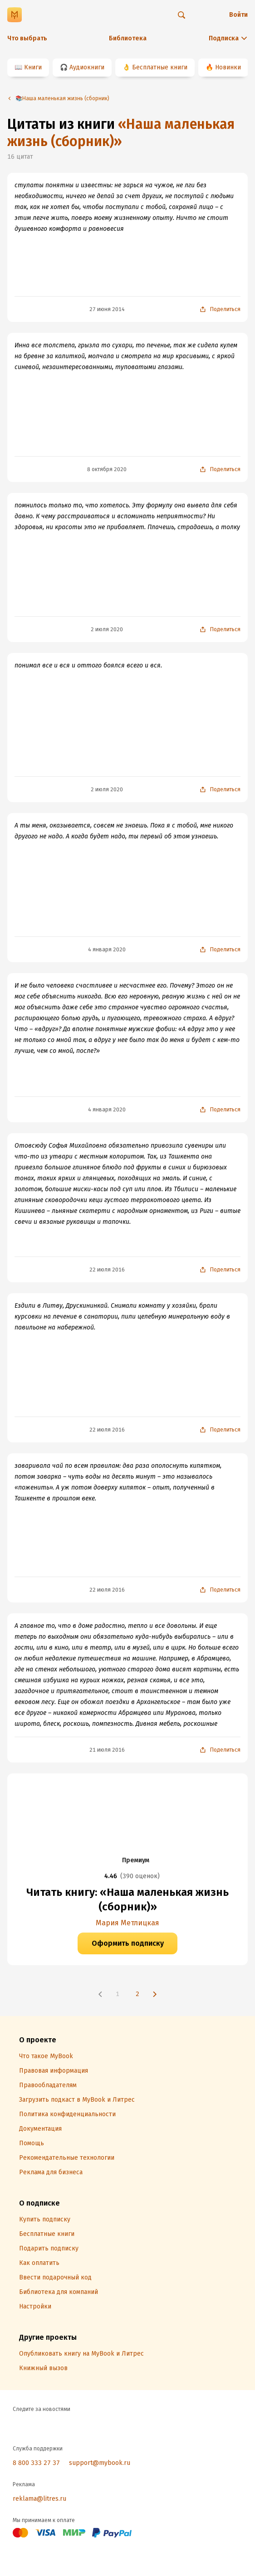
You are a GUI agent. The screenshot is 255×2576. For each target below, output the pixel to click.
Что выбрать (27, 38)
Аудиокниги (86, 67)
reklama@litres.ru (39, 2499)
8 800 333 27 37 (36, 2463)
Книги (33, 67)
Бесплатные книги (159, 67)
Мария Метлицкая (127, 1923)
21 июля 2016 (107, 1750)
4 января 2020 (107, 949)
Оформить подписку (128, 1943)
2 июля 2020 (107, 629)
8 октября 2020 (107, 469)
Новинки (228, 67)
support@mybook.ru (99, 2463)
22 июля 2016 (107, 1269)
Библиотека (128, 38)
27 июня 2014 (107, 309)
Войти (238, 15)
